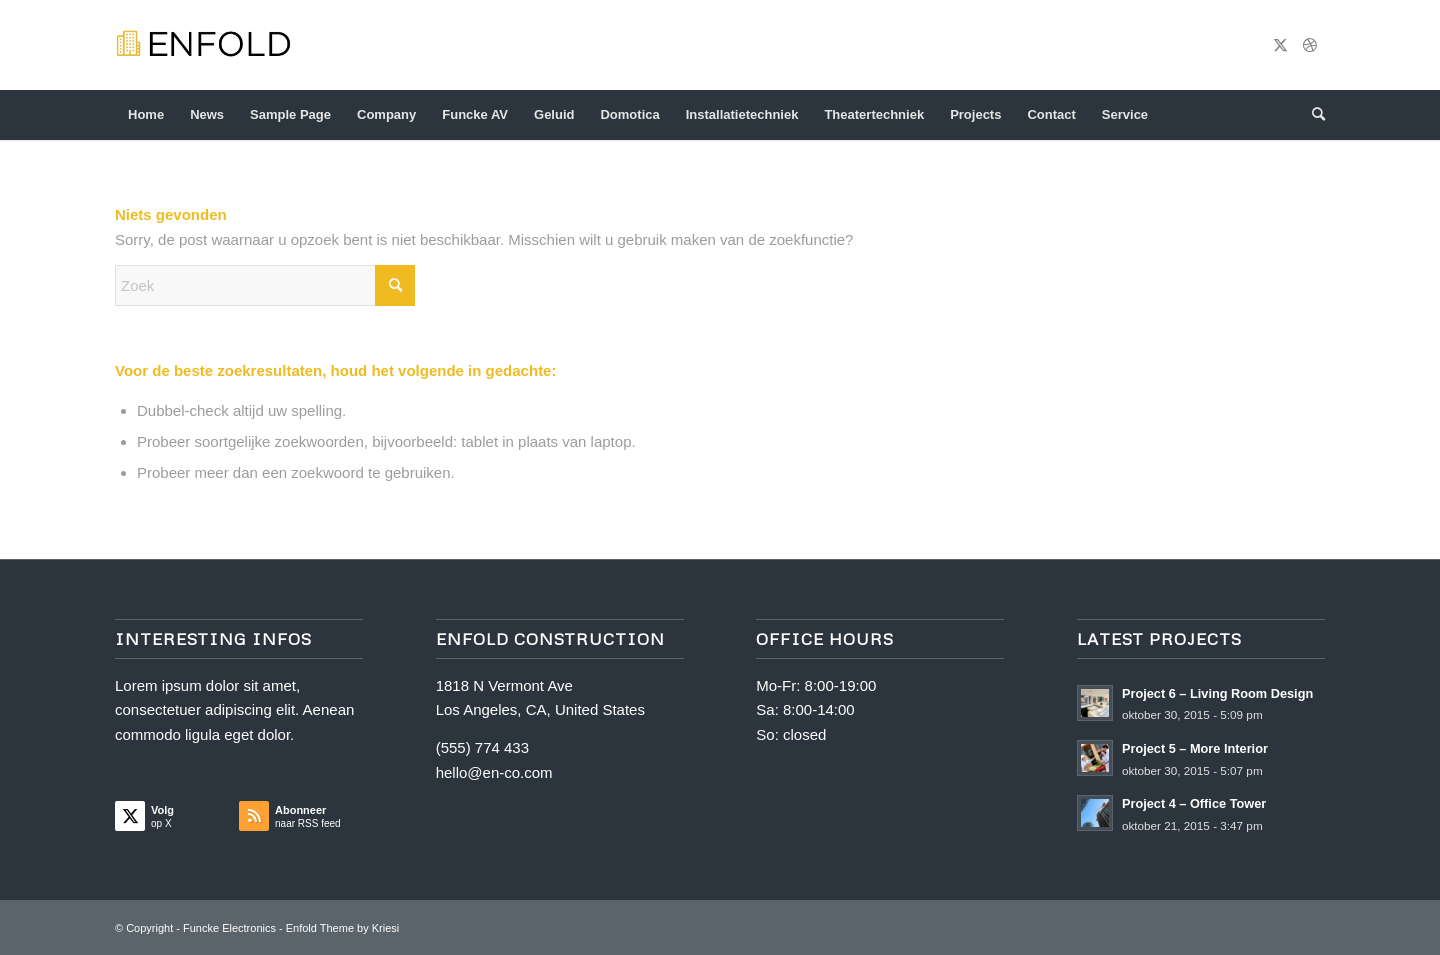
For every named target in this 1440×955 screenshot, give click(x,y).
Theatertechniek (874, 114)
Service (1125, 114)
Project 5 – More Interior (1195, 748)
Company (386, 114)
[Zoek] (1312, 115)
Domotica (629, 114)
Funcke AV (475, 114)
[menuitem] (1312, 115)
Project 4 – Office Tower (1194, 803)
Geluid (554, 114)
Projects (975, 114)
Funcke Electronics (229, 928)
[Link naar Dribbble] (1310, 45)
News (207, 114)
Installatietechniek (742, 114)
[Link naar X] (1280, 45)
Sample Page (290, 114)
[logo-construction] (213, 45)
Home (146, 114)
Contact (1051, 114)
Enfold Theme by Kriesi (343, 928)
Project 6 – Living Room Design (1217, 693)
